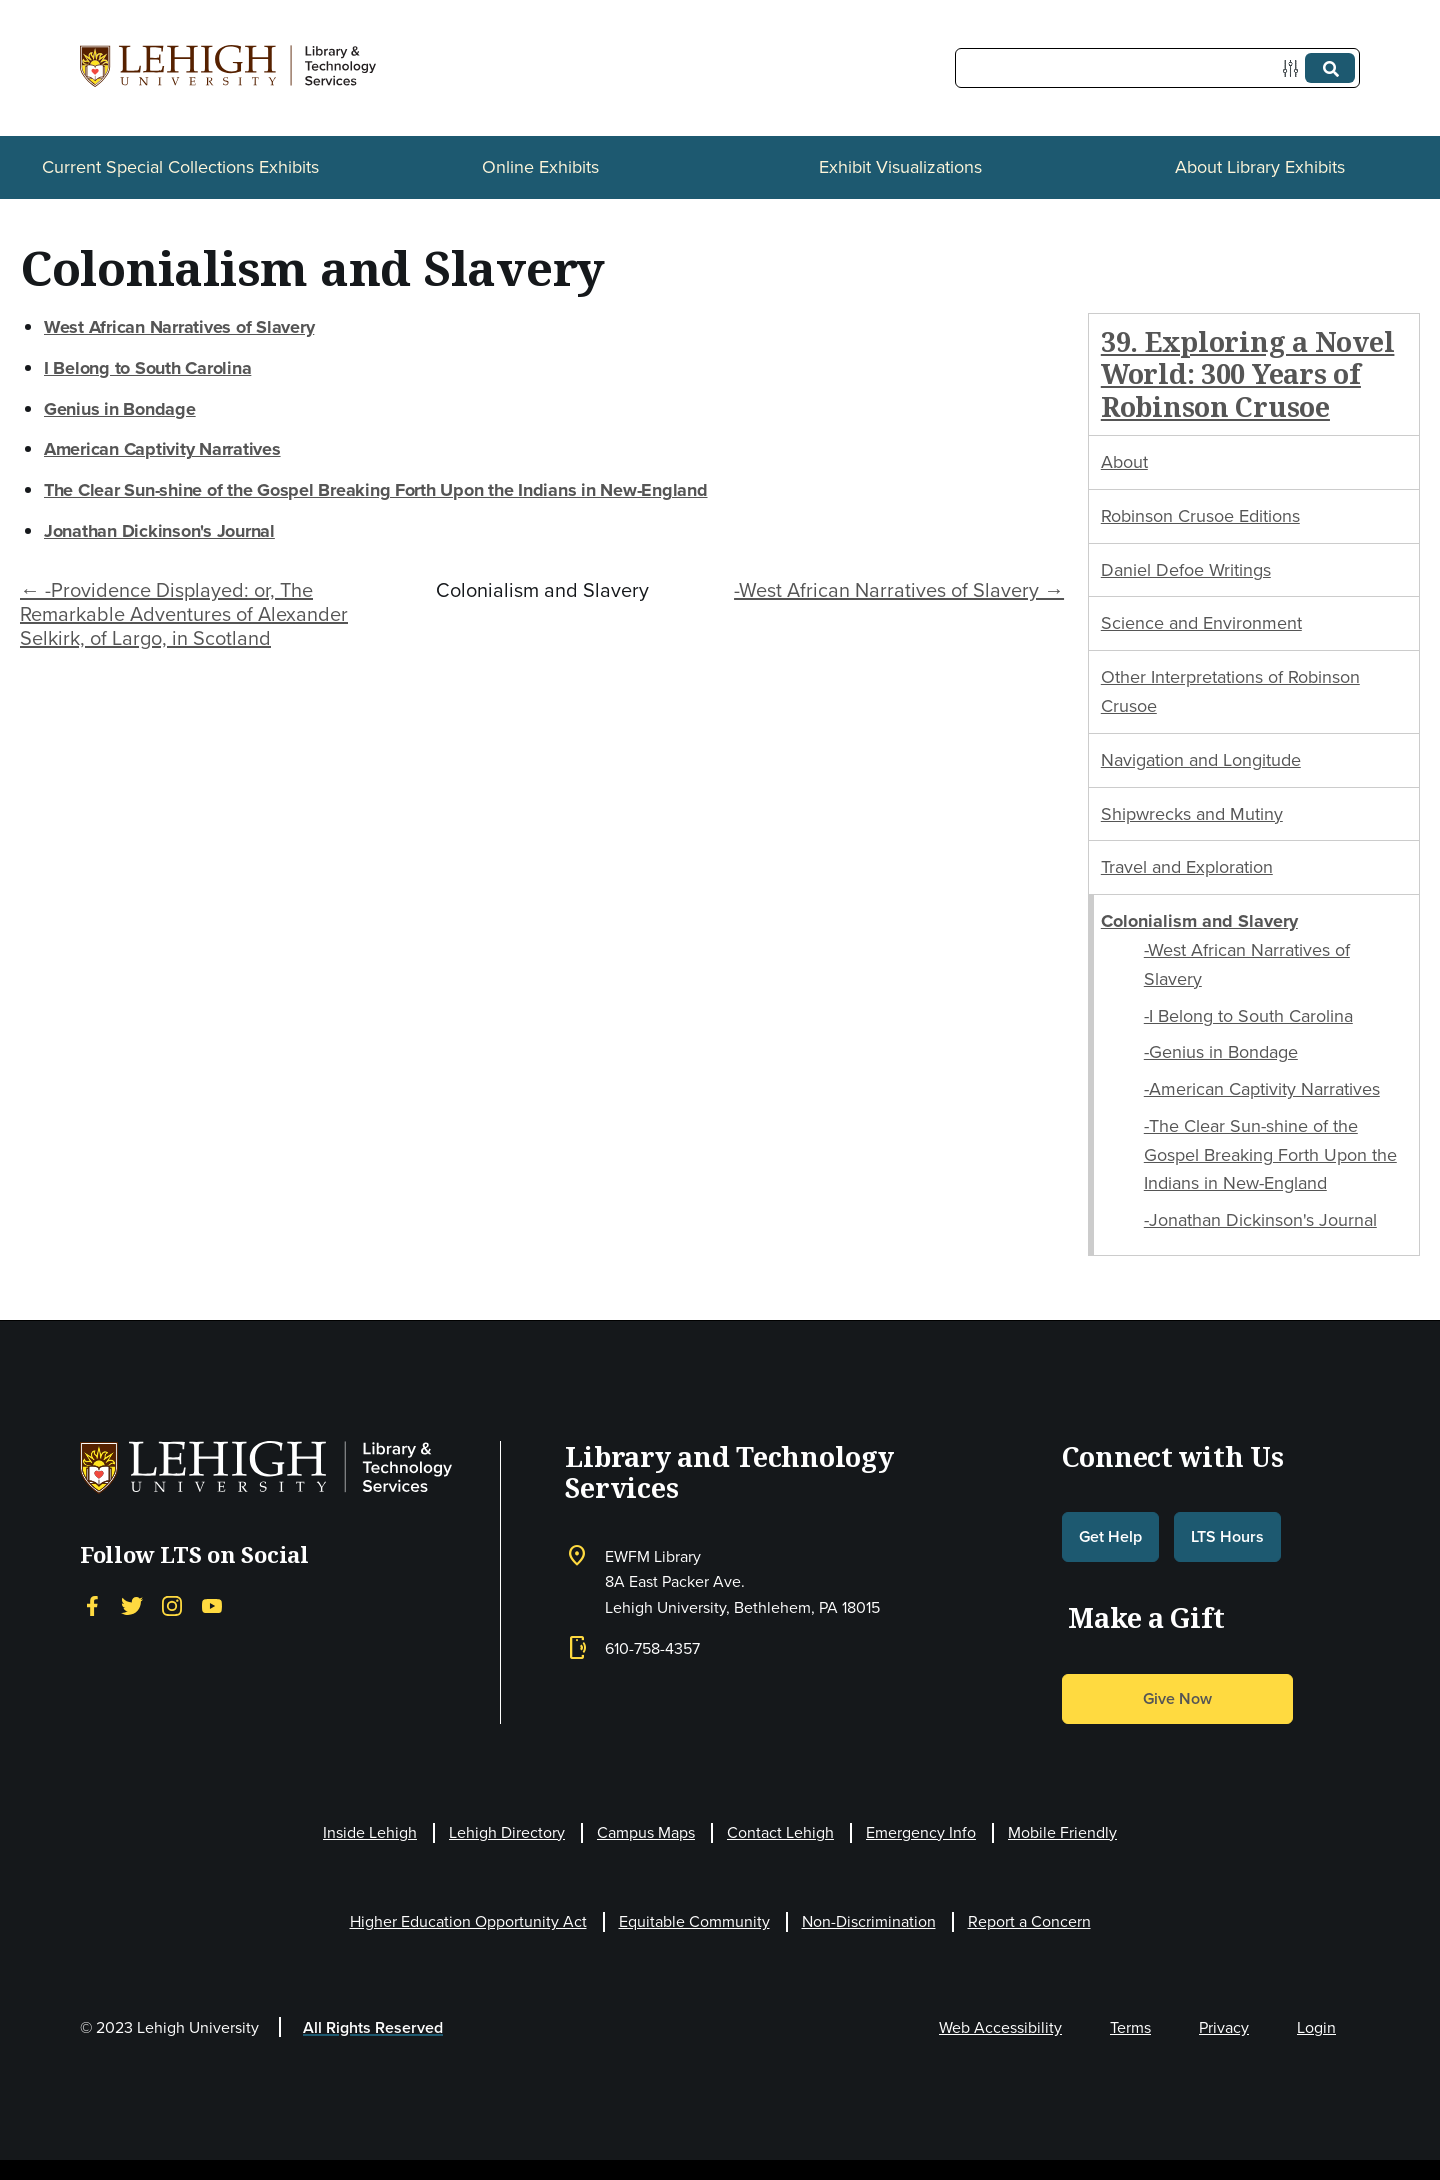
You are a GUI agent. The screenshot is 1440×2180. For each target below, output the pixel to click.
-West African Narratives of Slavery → (899, 590)
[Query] (1157, 68)
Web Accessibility (1000, 2027)
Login (1316, 2027)
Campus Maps (646, 1832)
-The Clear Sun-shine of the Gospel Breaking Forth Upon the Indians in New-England (1270, 1155)
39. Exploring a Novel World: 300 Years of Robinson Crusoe (1248, 374)
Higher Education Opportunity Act (468, 1921)
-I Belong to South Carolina (1248, 1016)
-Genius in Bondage (1221, 1052)
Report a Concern (1029, 1921)
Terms (1130, 2027)
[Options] (1294, 68)
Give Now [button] (1177, 1698)
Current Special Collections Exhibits (180, 167)
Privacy (1224, 2027)
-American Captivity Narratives (1262, 1089)
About (1124, 462)
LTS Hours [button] (1227, 1536)
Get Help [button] (1110, 1536)
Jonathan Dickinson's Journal (159, 531)
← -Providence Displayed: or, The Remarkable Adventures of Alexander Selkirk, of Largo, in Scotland (184, 614)
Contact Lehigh (780, 1832)
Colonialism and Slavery (1199, 921)
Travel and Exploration (1187, 867)
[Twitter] (132, 1606)
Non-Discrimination (869, 1921)
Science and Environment (1201, 623)
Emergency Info (921, 1832)
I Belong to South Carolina (147, 368)
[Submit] (1330, 68)
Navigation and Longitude (1201, 760)
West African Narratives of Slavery (179, 327)
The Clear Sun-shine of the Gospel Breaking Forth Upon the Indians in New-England (376, 490)
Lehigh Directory (507, 1832)
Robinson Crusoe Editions (1200, 516)
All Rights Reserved (373, 2027)
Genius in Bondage (120, 409)
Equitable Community (694, 1921)
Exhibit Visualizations (900, 167)
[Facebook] (92, 1606)
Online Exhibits (540, 167)
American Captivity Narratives (162, 449)
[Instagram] (172, 1606)
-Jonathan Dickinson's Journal (1260, 1220)
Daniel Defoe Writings (1186, 570)
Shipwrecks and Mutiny (1192, 814)
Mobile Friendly (1062, 1832)
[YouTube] (212, 1606)
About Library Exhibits (1260, 167)
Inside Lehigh (370, 1832)
